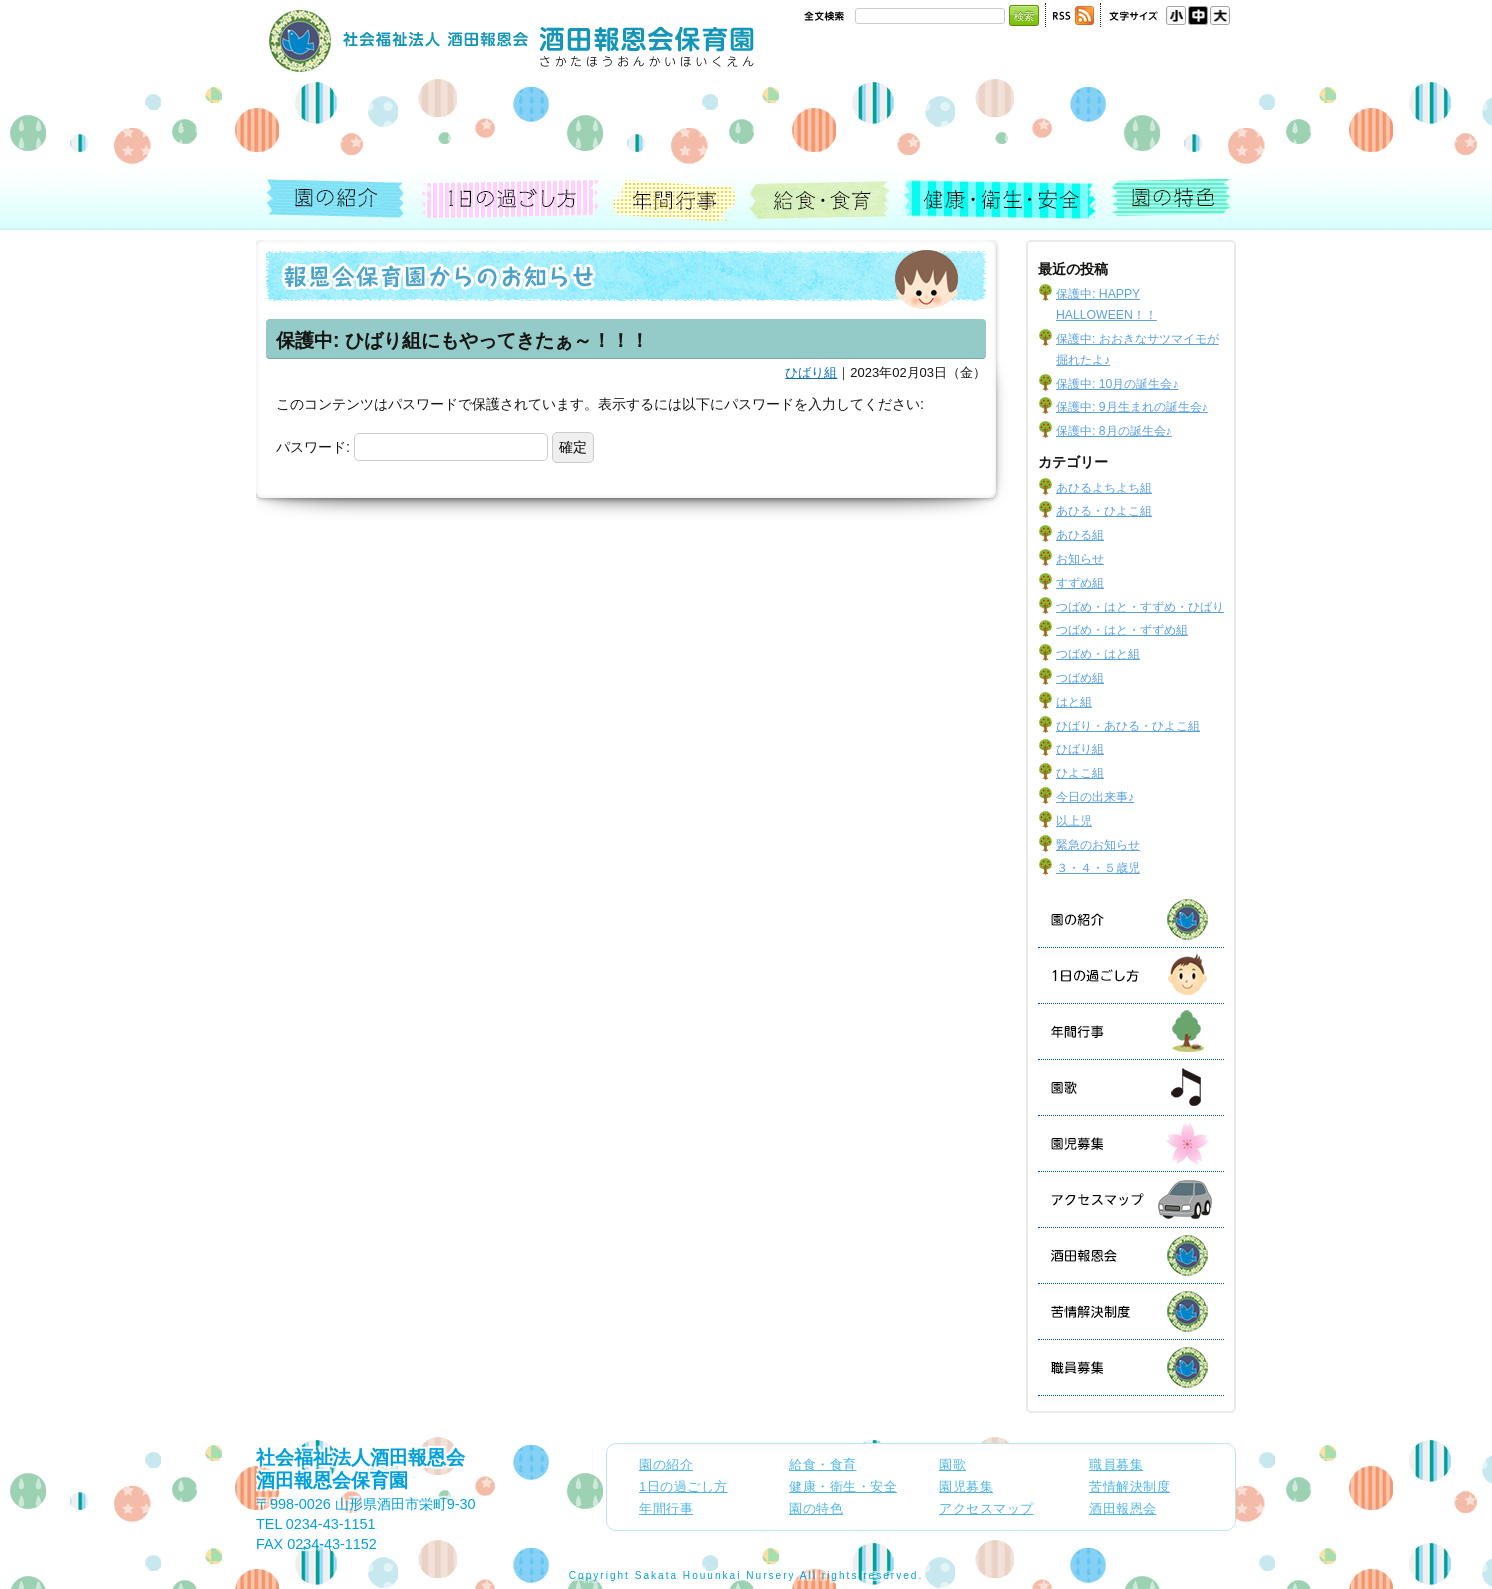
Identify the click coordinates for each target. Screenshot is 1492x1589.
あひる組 (1080, 535)
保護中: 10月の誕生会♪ (1117, 384)
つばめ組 (1080, 678)
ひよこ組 (1080, 773)
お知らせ (1080, 559)
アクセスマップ (1151, 1199)
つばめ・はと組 (1098, 654)
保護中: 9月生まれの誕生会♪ (1132, 407)
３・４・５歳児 (1098, 868)
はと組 (1074, 702)
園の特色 (1168, 201)
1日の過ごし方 (509, 201)
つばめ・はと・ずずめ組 (1122, 630)
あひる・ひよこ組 (1104, 511)
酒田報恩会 (1151, 1255)
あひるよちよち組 (1104, 488)
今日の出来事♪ (1095, 797)
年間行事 (674, 201)
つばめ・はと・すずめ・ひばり (1140, 607)
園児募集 (1151, 1143)
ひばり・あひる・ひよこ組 (1128, 726)
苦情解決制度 (1151, 1311)
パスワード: (412, 447)
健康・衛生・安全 (1001, 201)
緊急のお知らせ (1098, 845)
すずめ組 (1080, 583)
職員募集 (1151, 1367)
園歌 (1129, 1087)
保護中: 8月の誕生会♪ (1114, 431)
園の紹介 (339, 201)
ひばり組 (811, 372)
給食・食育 (820, 201)
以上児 (1074, 821)
